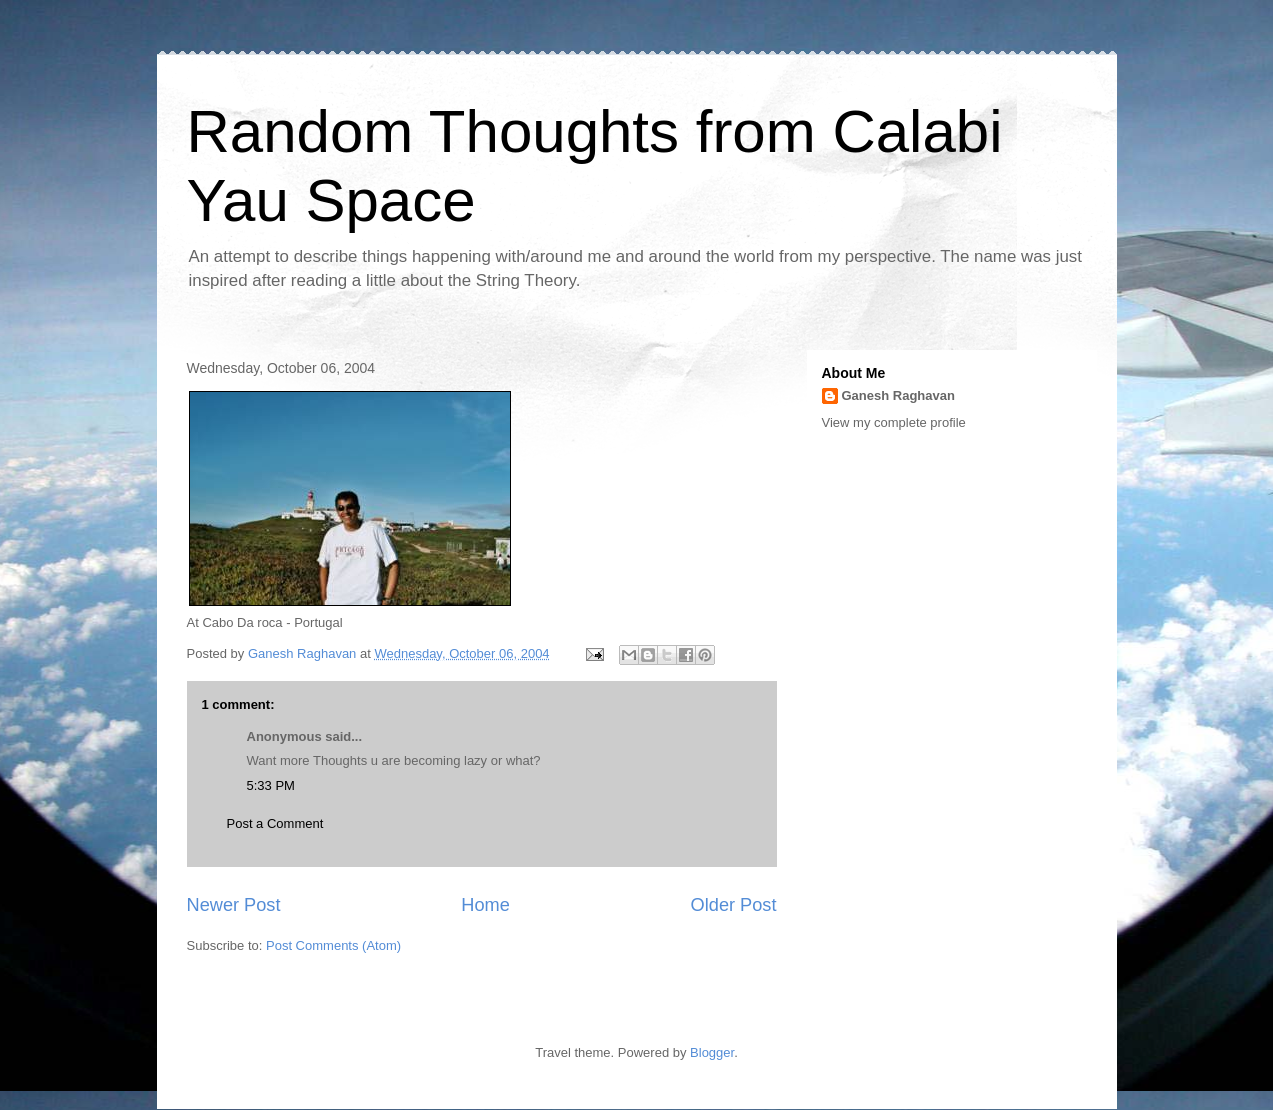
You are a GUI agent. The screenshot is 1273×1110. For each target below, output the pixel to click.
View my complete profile (894, 422)
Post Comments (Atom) (333, 945)
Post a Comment (275, 823)
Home (485, 905)
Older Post (734, 905)
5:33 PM (271, 785)
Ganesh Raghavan (898, 395)
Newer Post (234, 905)
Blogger (712, 1052)
